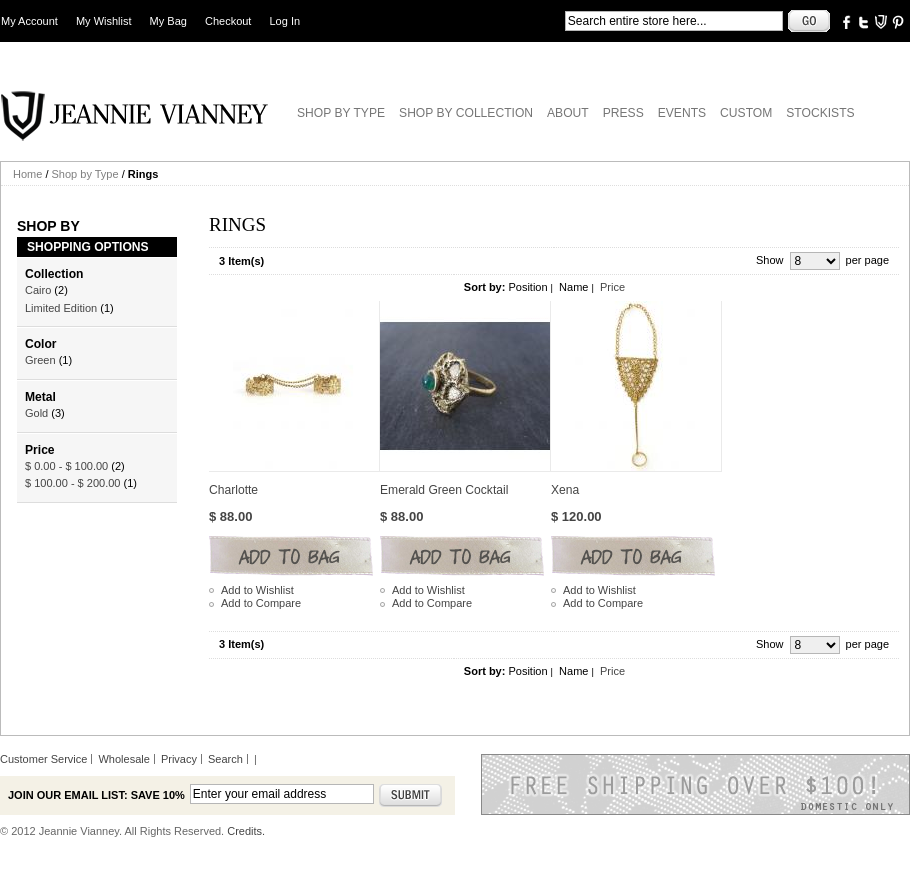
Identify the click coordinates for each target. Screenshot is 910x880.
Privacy (179, 759)
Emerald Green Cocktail (444, 490)
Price (612, 287)
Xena (565, 490)
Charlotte (233, 490)
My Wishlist (104, 21)
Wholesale (123, 759)
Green (40, 360)
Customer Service (43, 759)
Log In (285, 21)
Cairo (38, 290)
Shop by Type (85, 174)
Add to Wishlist (257, 590)
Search (225, 759)
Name (573, 287)
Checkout (228, 21)
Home (27, 174)
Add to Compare (261, 603)
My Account (29, 21)
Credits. (246, 831)
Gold (36, 413)
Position (527, 287)
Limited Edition (61, 308)
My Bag (168, 21)
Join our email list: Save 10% (96, 795)
